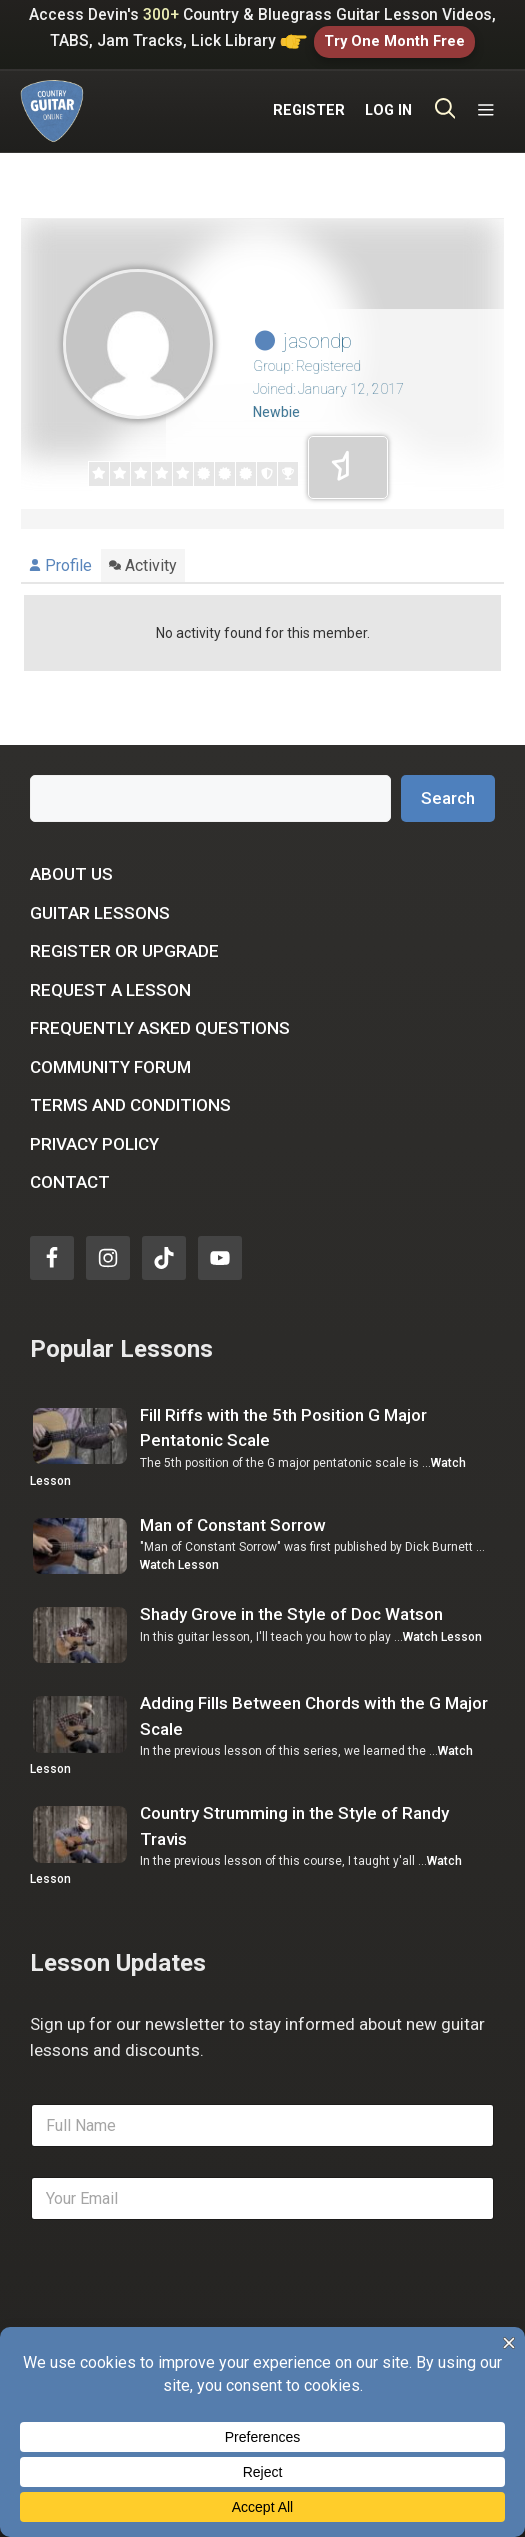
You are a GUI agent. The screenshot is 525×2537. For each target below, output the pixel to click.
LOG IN (388, 110)
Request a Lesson (110, 990)
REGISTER (309, 110)
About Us (71, 874)
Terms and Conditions (130, 1105)
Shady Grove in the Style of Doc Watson (291, 1614)
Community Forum (110, 1067)
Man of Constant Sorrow (233, 1525)
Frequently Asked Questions (160, 1028)
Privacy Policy (94, 1144)
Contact (70, 1182)
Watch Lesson (179, 1565)
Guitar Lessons (100, 913)
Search (448, 798)
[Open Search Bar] (445, 111)
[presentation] (182, 2320)
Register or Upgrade (124, 951)
